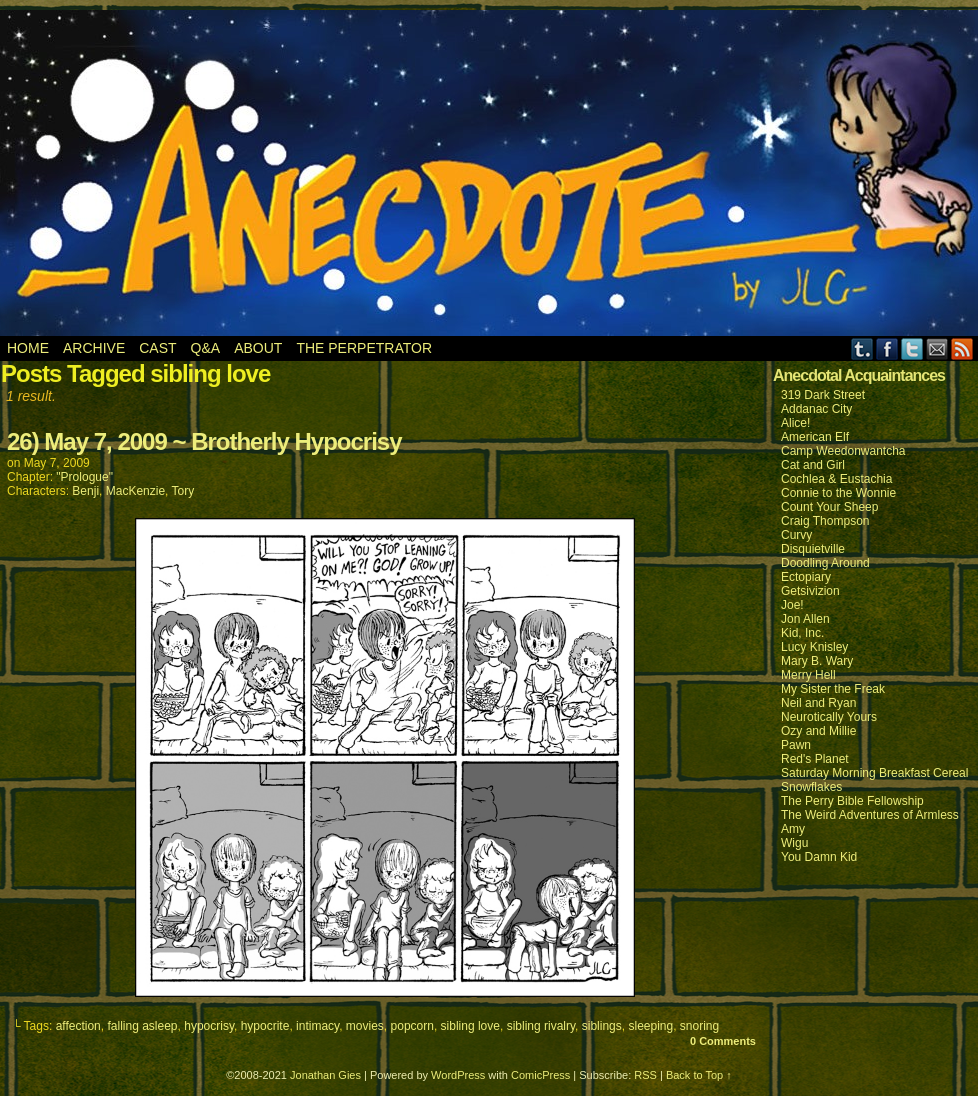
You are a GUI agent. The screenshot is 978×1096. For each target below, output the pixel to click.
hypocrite (265, 1026)
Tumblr (862, 348)
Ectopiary (806, 577)
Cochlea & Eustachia (836, 479)
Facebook (887, 348)
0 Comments (723, 1041)
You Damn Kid (819, 857)
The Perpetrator (364, 348)
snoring (699, 1026)
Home (28, 348)
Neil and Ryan (818, 703)
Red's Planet (815, 759)
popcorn (412, 1026)
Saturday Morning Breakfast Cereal (874, 773)
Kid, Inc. (802, 633)
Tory (183, 491)
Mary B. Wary (817, 661)
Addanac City (816, 409)
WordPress (458, 1075)
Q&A (206, 348)
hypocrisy (209, 1026)
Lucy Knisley (814, 647)
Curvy (796, 535)
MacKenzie (135, 491)
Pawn (796, 745)
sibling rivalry (541, 1026)
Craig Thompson (825, 521)
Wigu (794, 843)
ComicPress (540, 1075)
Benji (85, 491)
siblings (602, 1026)
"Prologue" (84, 477)
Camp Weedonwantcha (843, 451)
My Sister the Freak (833, 689)
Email (937, 348)
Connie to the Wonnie (838, 493)
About (258, 348)
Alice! (795, 423)
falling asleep (142, 1026)
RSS (962, 348)
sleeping (650, 1026)
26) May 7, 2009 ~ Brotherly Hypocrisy (204, 441)
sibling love (470, 1026)
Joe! (792, 605)
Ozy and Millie (818, 731)
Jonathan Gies (325, 1075)
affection (78, 1026)
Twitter (912, 348)
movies (365, 1026)
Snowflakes (811, 787)
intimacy (317, 1026)
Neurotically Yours (829, 717)
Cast (157, 348)
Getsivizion (810, 591)
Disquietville (813, 549)
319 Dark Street (823, 395)
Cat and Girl (813, 465)
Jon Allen (805, 619)
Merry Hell (808, 675)
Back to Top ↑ (699, 1075)
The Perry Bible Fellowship (852, 801)
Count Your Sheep (829, 507)
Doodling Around (825, 563)
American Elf (815, 437)
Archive (94, 348)
